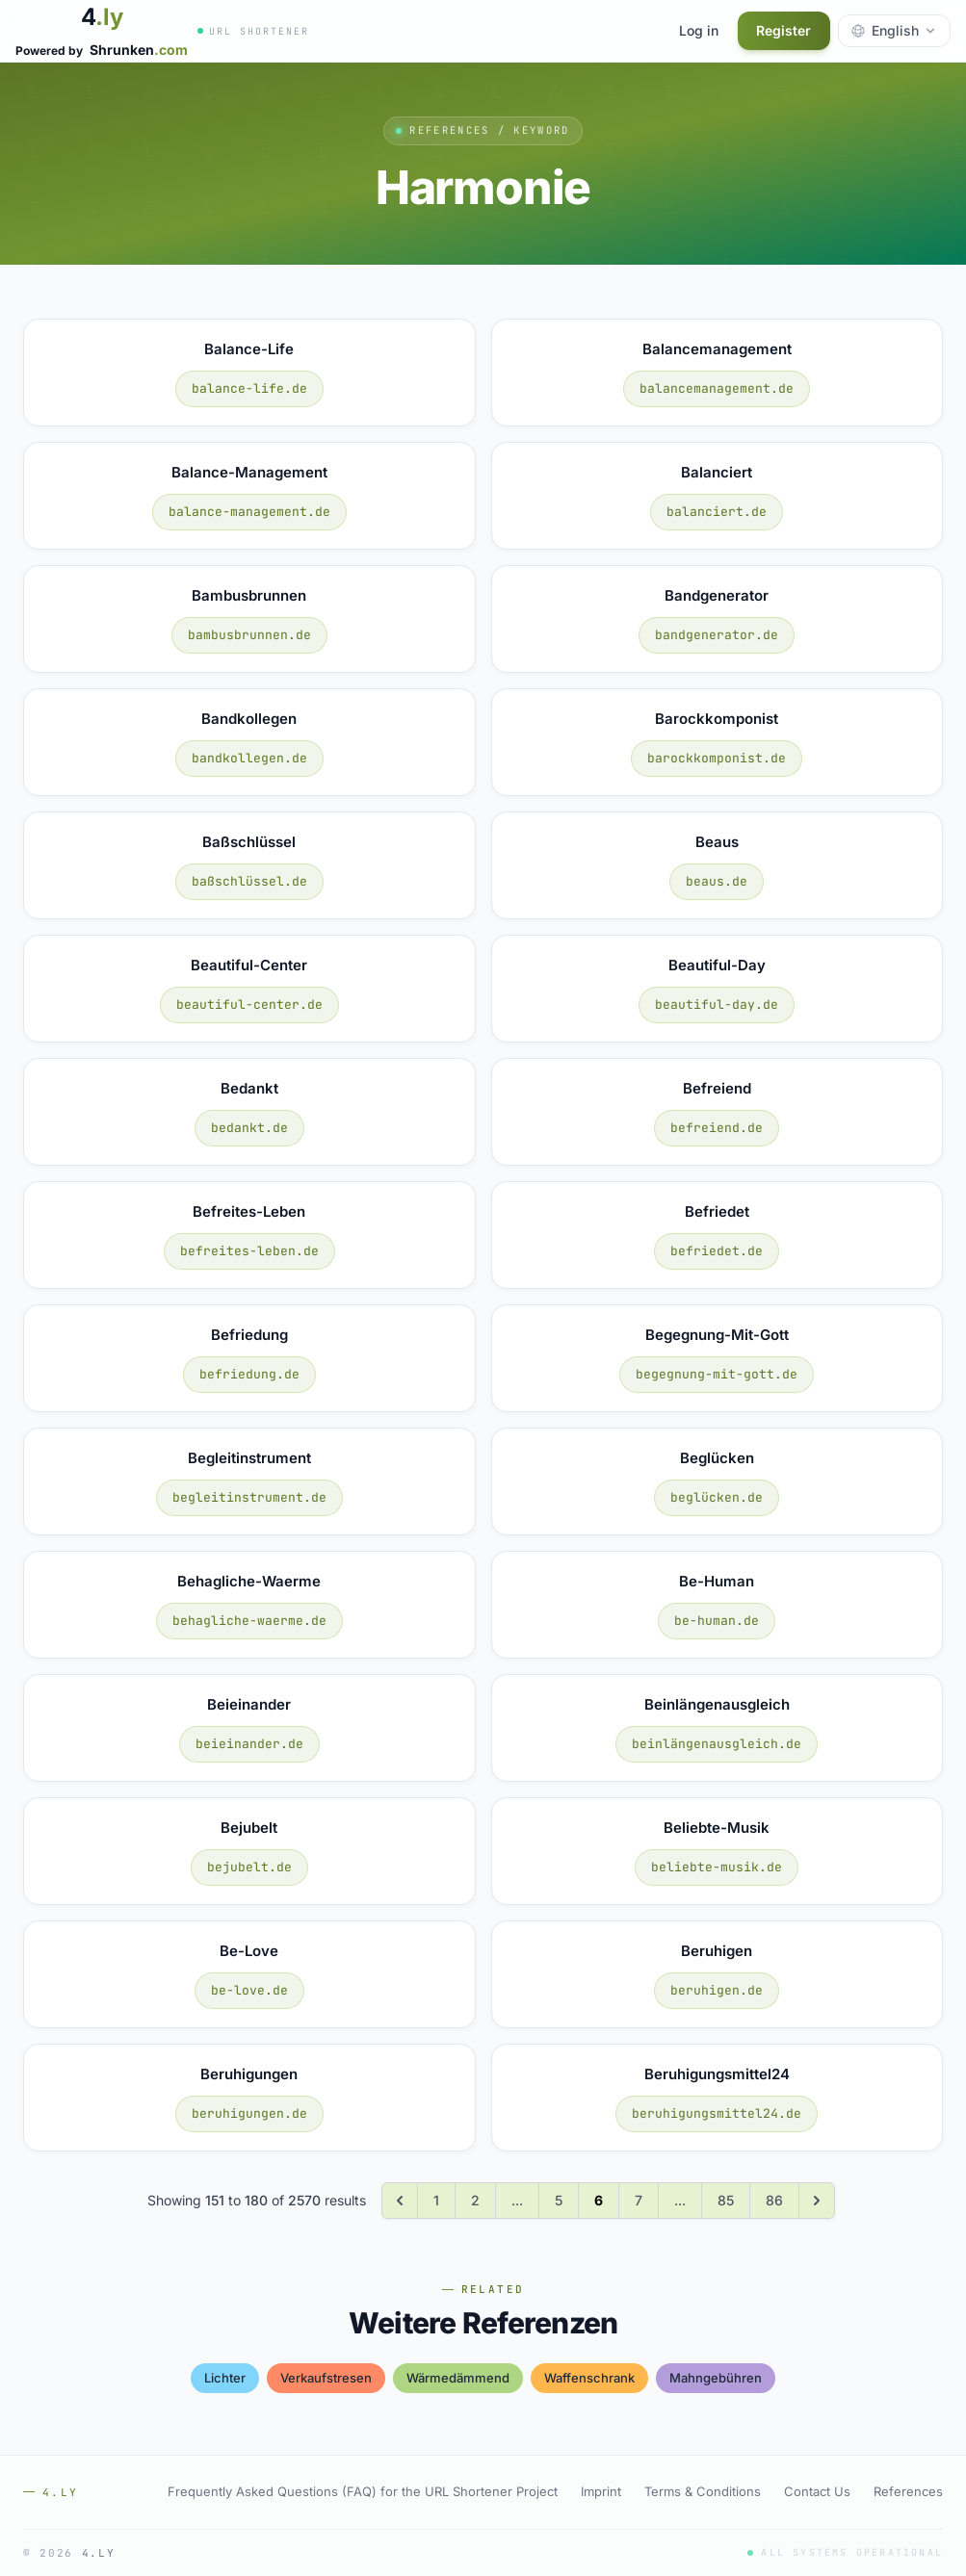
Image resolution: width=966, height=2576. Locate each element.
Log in (698, 30)
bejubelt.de (249, 1867)
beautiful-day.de (716, 1004)
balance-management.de (249, 511)
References (908, 2491)
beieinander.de (249, 1744)
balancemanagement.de (717, 388)
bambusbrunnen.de (249, 635)
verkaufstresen (326, 2377)
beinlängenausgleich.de (716, 1744)
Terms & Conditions (702, 2491)
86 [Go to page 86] (774, 2200)
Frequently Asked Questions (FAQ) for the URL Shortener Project (363, 2491)
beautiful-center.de (249, 1004)
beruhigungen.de (249, 2113)
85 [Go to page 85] (726, 2200)
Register (783, 30)
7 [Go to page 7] (638, 2200)
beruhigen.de (716, 1990)
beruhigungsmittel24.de (716, 2113)
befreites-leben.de (249, 1251)
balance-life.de (249, 388)
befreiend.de (716, 1128)
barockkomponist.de (716, 758)
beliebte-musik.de (716, 1867)
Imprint (601, 2491)
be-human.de (716, 1620)
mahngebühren (715, 2377)
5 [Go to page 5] (558, 2200)
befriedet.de (716, 1251)
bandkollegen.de (249, 758)
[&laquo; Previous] (399, 2200)
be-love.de (249, 1990)
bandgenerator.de (716, 635)
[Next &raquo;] (816, 2200)
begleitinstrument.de (249, 1497)
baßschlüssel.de (249, 881)
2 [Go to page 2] (475, 2200)
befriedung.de (249, 1374)
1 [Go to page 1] (436, 2200)
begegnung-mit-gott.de (716, 1374)
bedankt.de (249, 1128)
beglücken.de (716, 1497)
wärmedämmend (457, 2377)
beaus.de (716, 881)
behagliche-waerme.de (249, 1620)
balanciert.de (716, 511)
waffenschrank (589, 2377)
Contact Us (817, 2491)
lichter (225, 2377)
